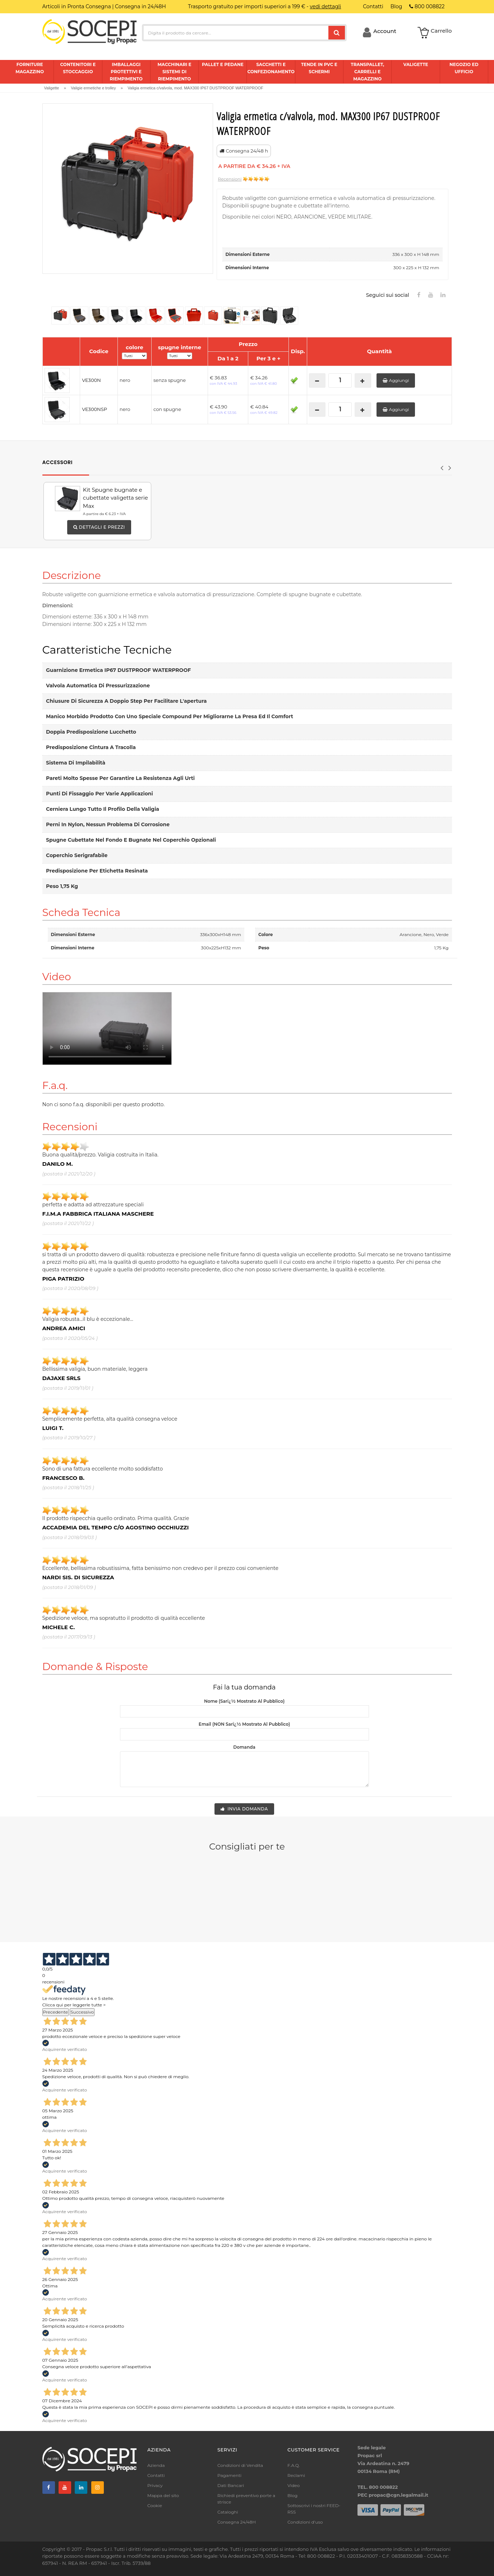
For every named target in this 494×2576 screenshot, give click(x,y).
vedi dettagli (325, 6)
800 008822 (426, 6)
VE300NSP (94, 409)
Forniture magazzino (29, 68)
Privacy (155, 2485)
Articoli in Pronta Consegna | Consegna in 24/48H (104, 6)
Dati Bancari (230, 2485)
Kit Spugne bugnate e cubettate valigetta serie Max (115, 497)
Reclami (296, 2475)
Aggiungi (396, 380)
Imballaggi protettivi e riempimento (126, 71)
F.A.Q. (293, 2465)
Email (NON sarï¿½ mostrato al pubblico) (244, 1724)
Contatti (156, 2475)
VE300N (91, 380)
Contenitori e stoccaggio (78, 68)
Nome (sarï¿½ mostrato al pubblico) (244, 1701)
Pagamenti (229, 2475)
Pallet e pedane (223, 64)
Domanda (244, 1747)
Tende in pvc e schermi (319, 68)
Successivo (82, 2012)
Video (293, 2485)
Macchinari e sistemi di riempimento (174, 71)
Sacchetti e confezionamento (271, 68)
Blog (292, 2495)
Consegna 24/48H (236, 2522)
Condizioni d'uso (305, 2522)
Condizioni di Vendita (240, 2465)
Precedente (55, 2012)
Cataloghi (227, 2512)
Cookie (154, 2505)
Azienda (156, 2465)
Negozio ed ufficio (464, 68)
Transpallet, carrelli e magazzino (367, 71)
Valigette (415, 64)
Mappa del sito (163, 2495)
